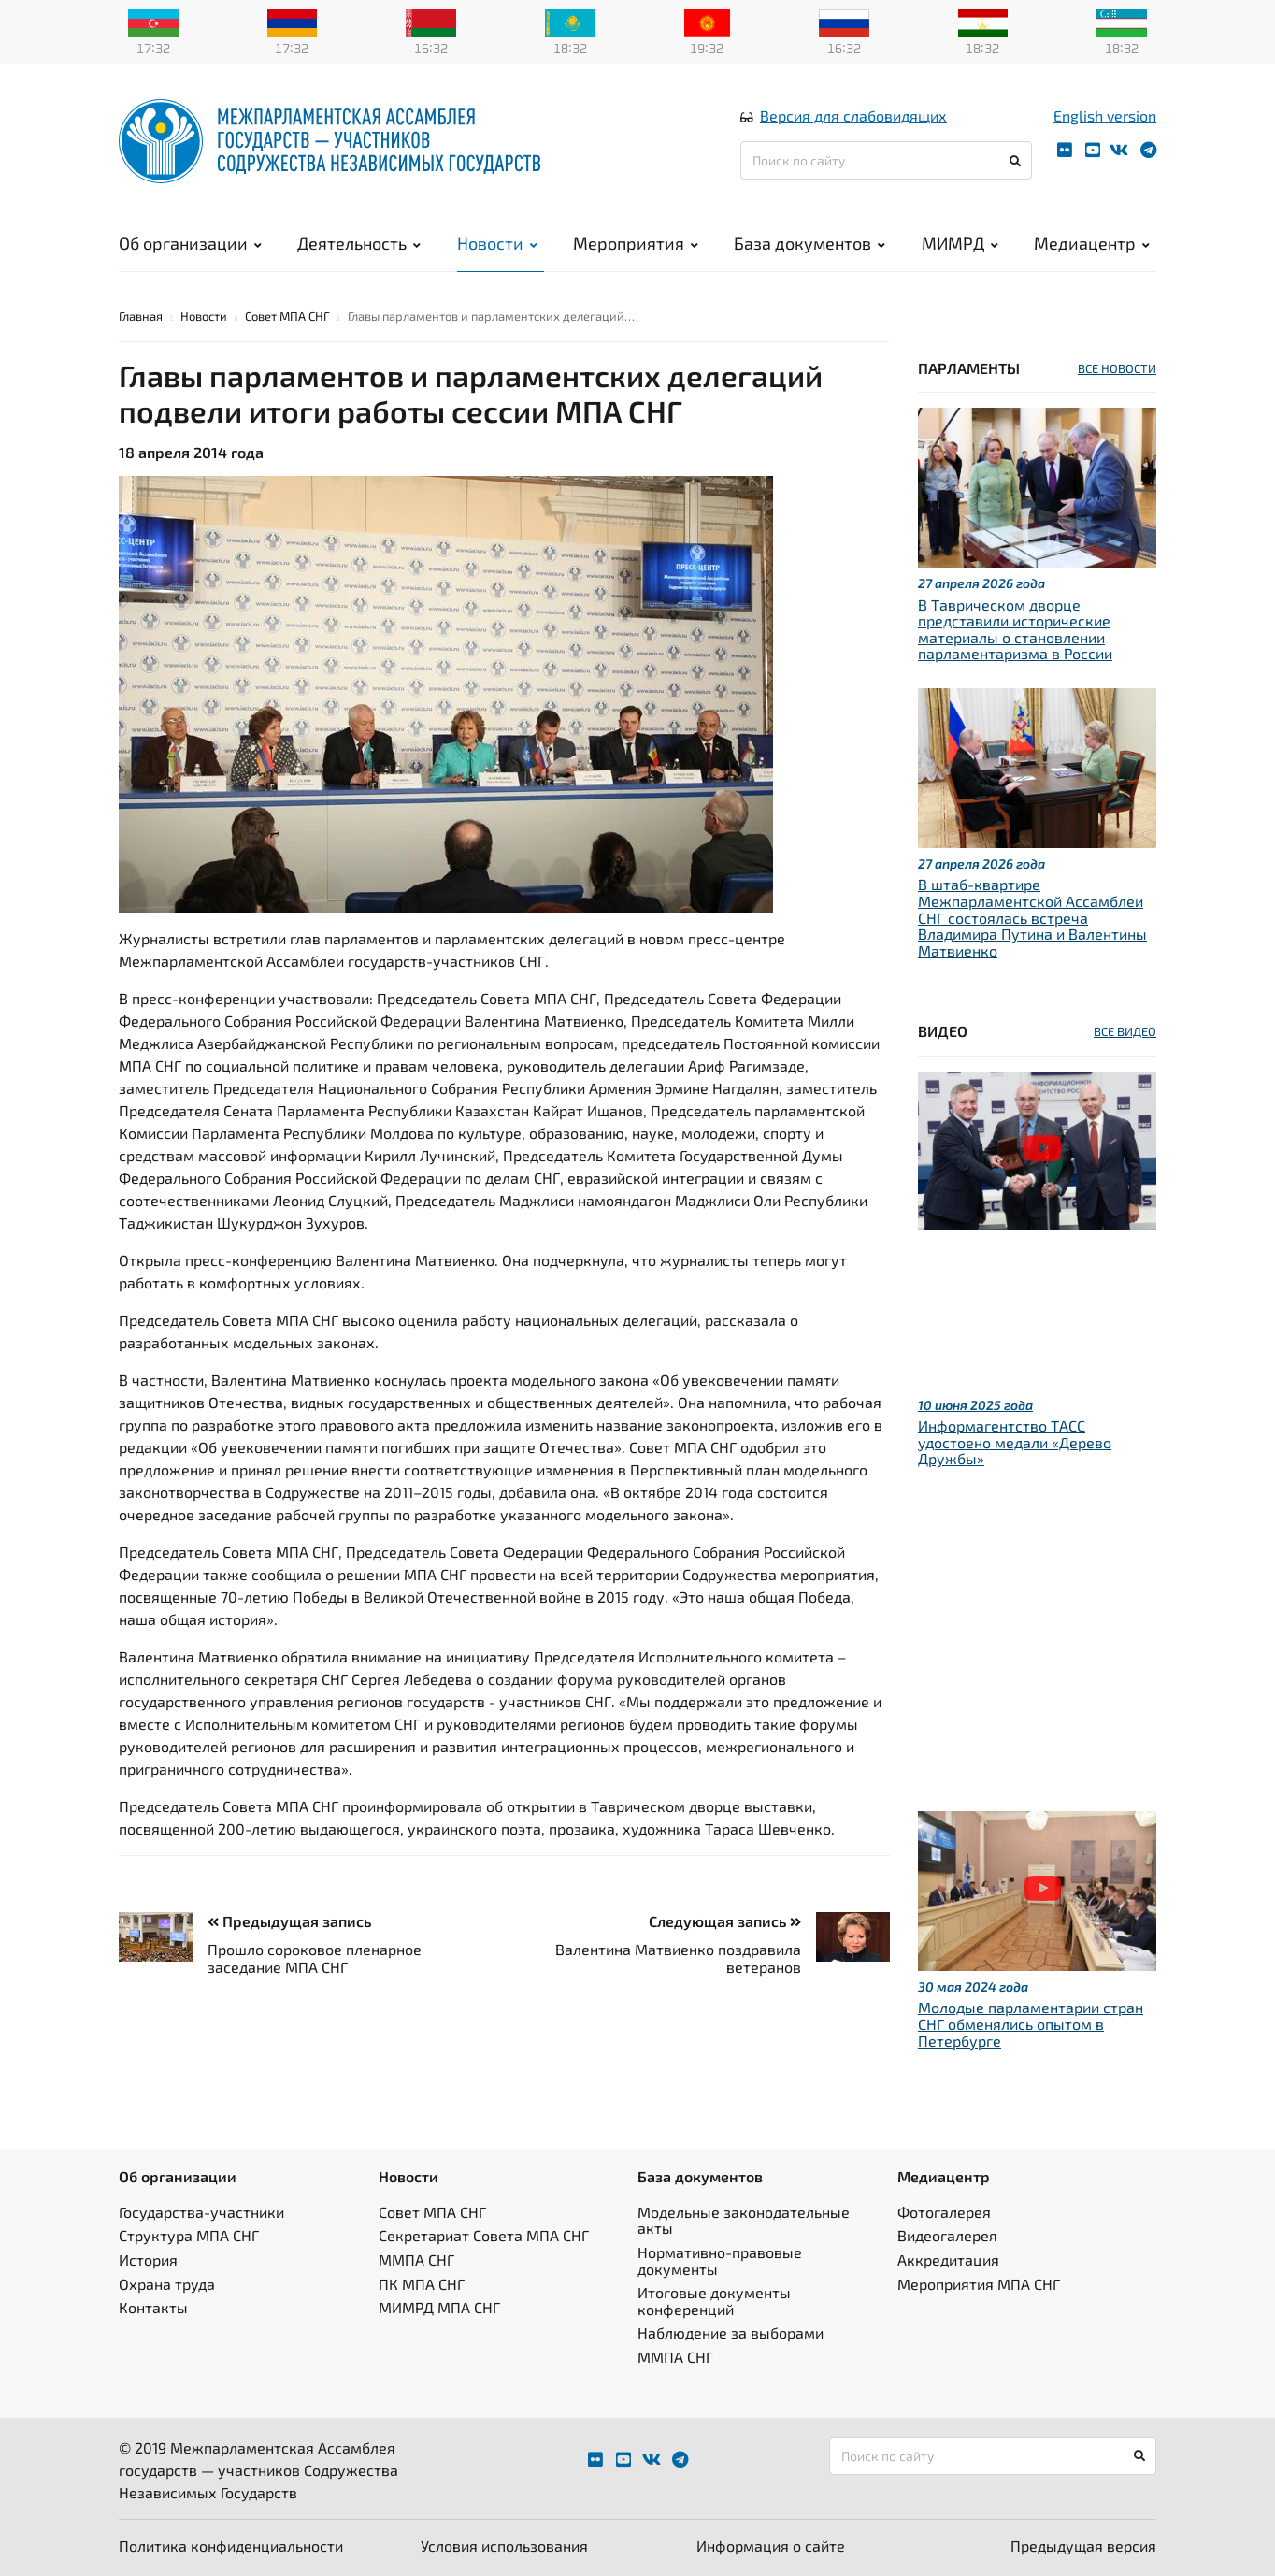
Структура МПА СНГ (189, 2235)
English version (1104, 115)
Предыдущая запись (289, 1921)
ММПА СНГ (416, 2259)
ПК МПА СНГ (422, 2284)
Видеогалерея (947, 2235)
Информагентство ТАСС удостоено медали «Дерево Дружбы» (1014, 1442)
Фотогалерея (944, 2212)
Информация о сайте (770, 2545)
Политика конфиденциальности (231, 2545)
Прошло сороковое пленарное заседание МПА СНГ (315, 1958)
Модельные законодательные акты (744, 2220)
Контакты (153, 2307)
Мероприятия (635, 243)
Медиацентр (1092, 243)
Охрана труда (167, 2284)
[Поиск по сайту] (886, 160)
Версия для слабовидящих (853, 115)
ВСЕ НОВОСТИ (1117, 368)
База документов (809, 243)
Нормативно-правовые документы (720, 2260)
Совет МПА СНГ (287, 316)
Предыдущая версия (1083, 2545)
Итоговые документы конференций (714, 2300)
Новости (497, 243)
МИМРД (960, 243)
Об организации (190, 243)
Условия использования (504, 2545)
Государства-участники (201, 2212)
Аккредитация (948, 2259)
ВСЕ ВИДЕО (1125, 1031)
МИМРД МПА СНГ (439, 2307)
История (148, 2259)
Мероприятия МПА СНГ (978, 2284)
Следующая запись (725, 1921)
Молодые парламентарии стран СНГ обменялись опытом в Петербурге (1030, 2023)
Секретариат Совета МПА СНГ (484, 2235)
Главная (141, 316)
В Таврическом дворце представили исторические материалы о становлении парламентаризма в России (1015, 629)
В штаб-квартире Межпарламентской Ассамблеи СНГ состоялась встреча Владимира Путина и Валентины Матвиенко (1032, 916)
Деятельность (359, 243)
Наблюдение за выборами (731, 2332)
